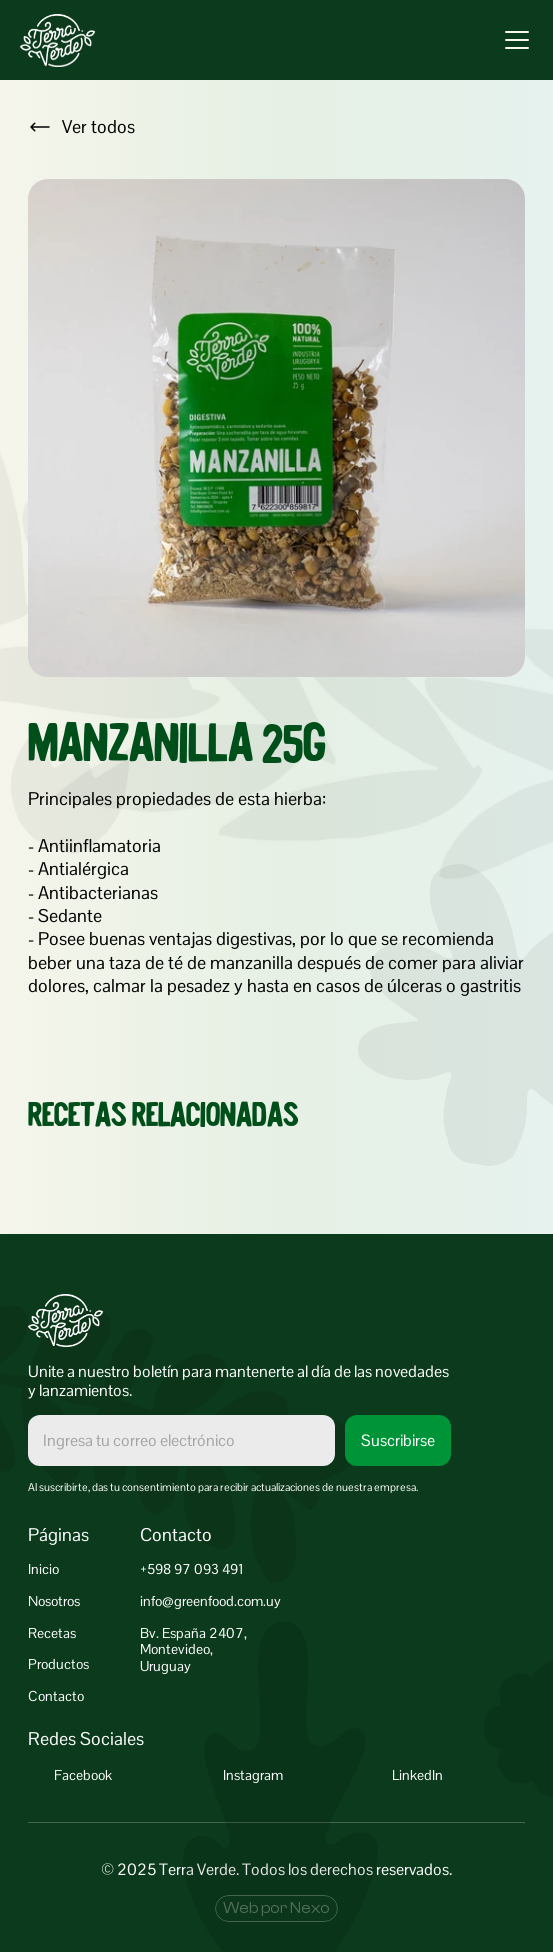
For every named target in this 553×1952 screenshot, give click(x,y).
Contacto (56, 1696)
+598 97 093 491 (192, 1569)
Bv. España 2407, (193, 1633)
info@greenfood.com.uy (210, 1601)
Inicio (43, 1569)
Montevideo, (176, 1649)
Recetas (52, 1633)
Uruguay (165, 1666)
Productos (58, 1664)
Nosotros (54, 1601)
